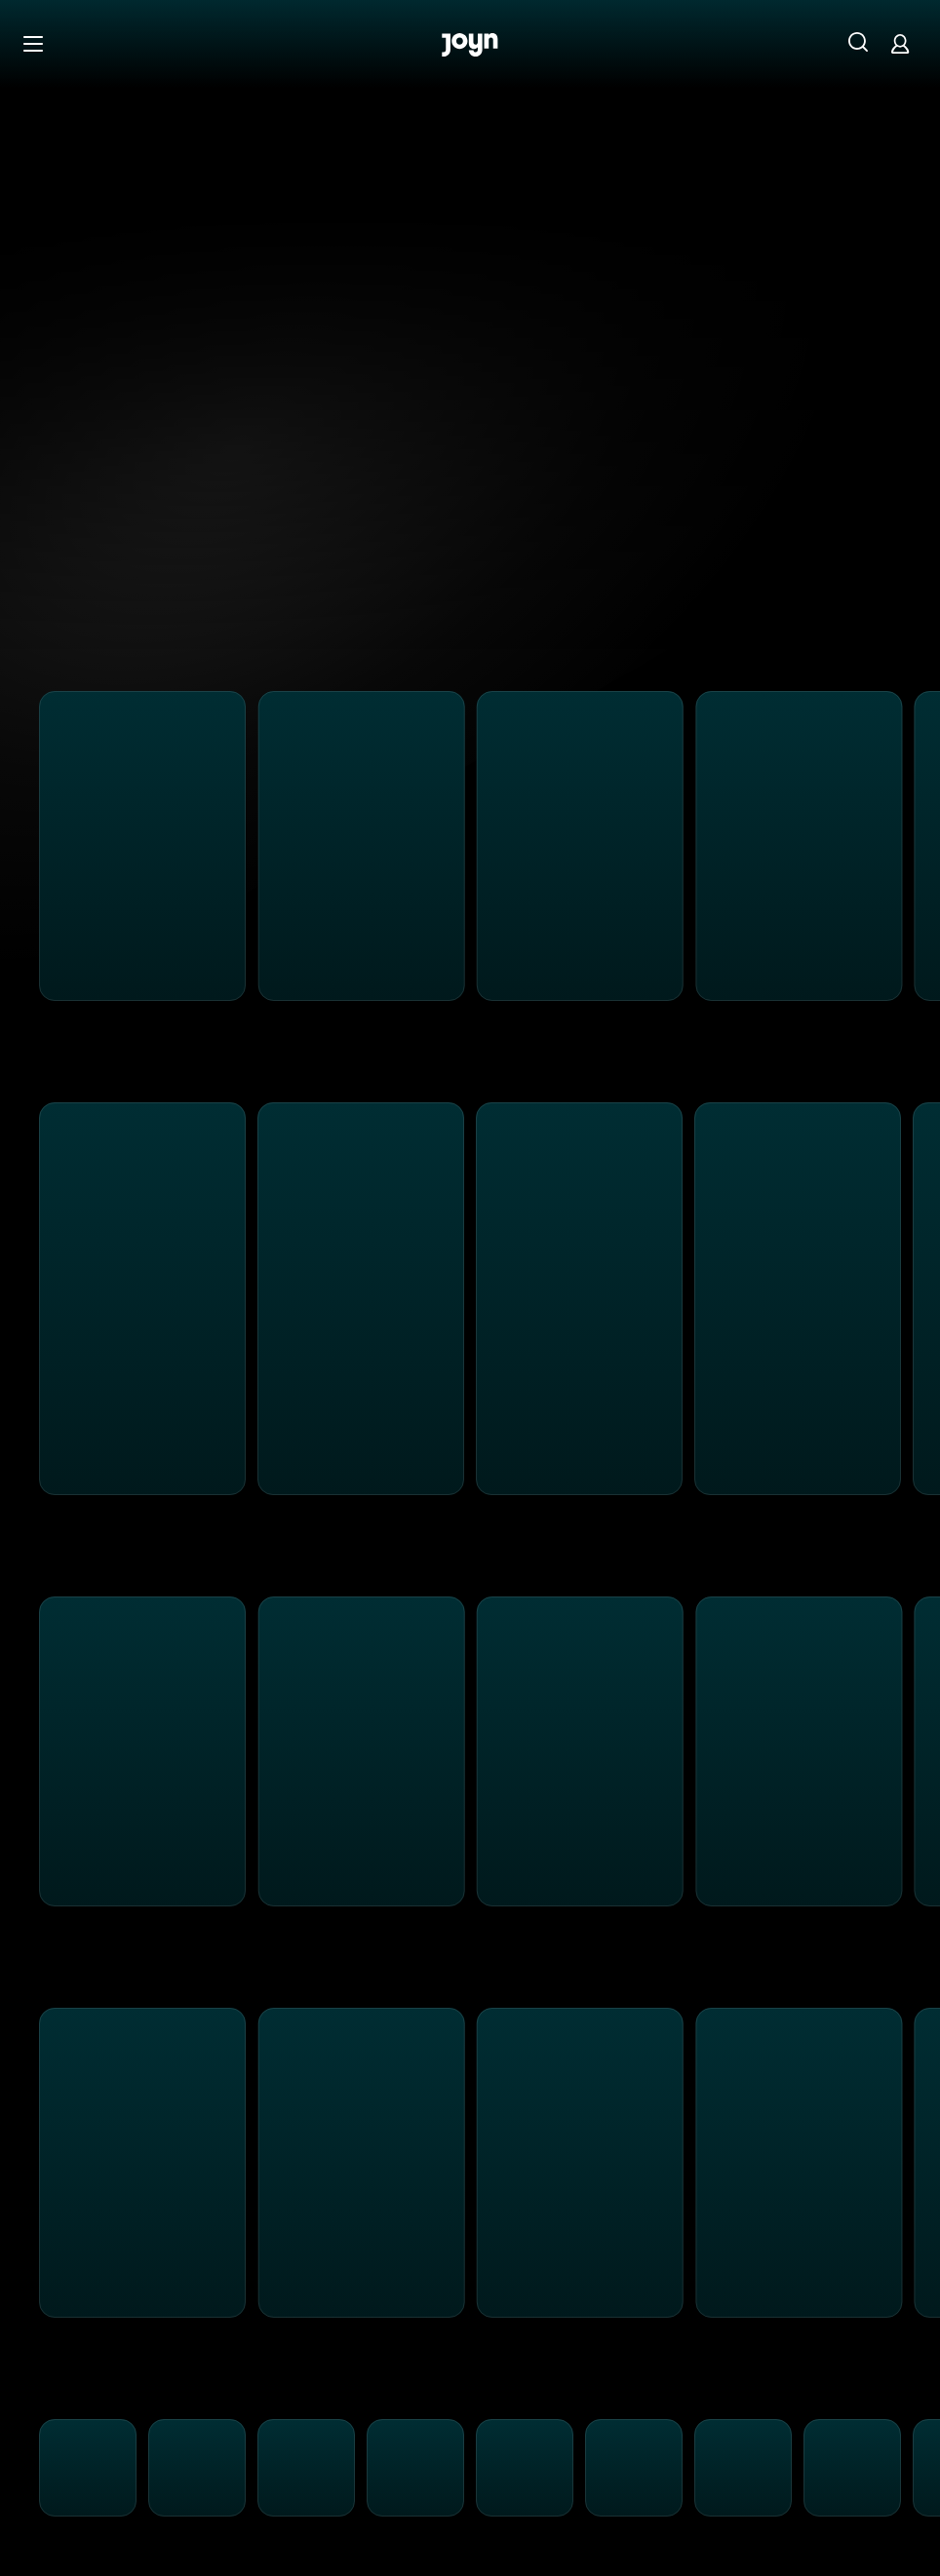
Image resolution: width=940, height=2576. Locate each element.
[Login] (900, 43)
